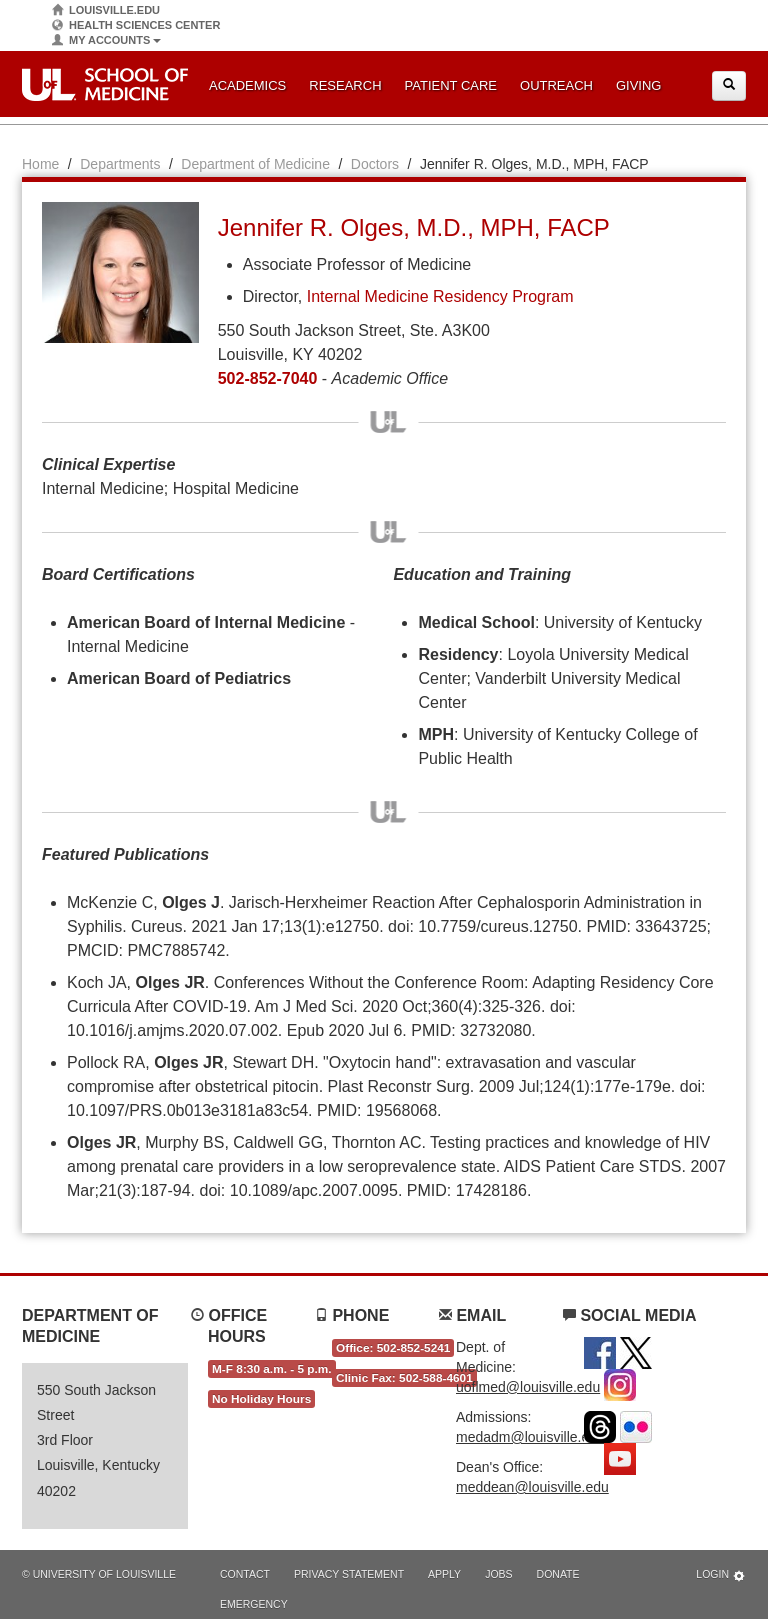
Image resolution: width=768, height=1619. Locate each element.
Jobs (498, 1574)
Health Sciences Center (136, 25)
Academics (247, 85)
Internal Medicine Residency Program (440, 296)
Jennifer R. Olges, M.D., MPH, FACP (414, 227)
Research (345, 85)
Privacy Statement (349, 1574)
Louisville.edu (106, 10)
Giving (639, 85)
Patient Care (451, 85)
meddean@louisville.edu (532, 1487)
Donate (558, 1574)
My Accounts (106, 40)
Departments (120, 164)
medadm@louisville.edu (530, 1437)
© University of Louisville (99, 1574)
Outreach (556, 85)
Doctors (375, 164)
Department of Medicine (255, 164)
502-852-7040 (268, 378)
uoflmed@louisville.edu (528, 1387)
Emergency (254, 1604)
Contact (245, 1574)
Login (721, 1575)
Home (40, 164)
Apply (444, 1574)
